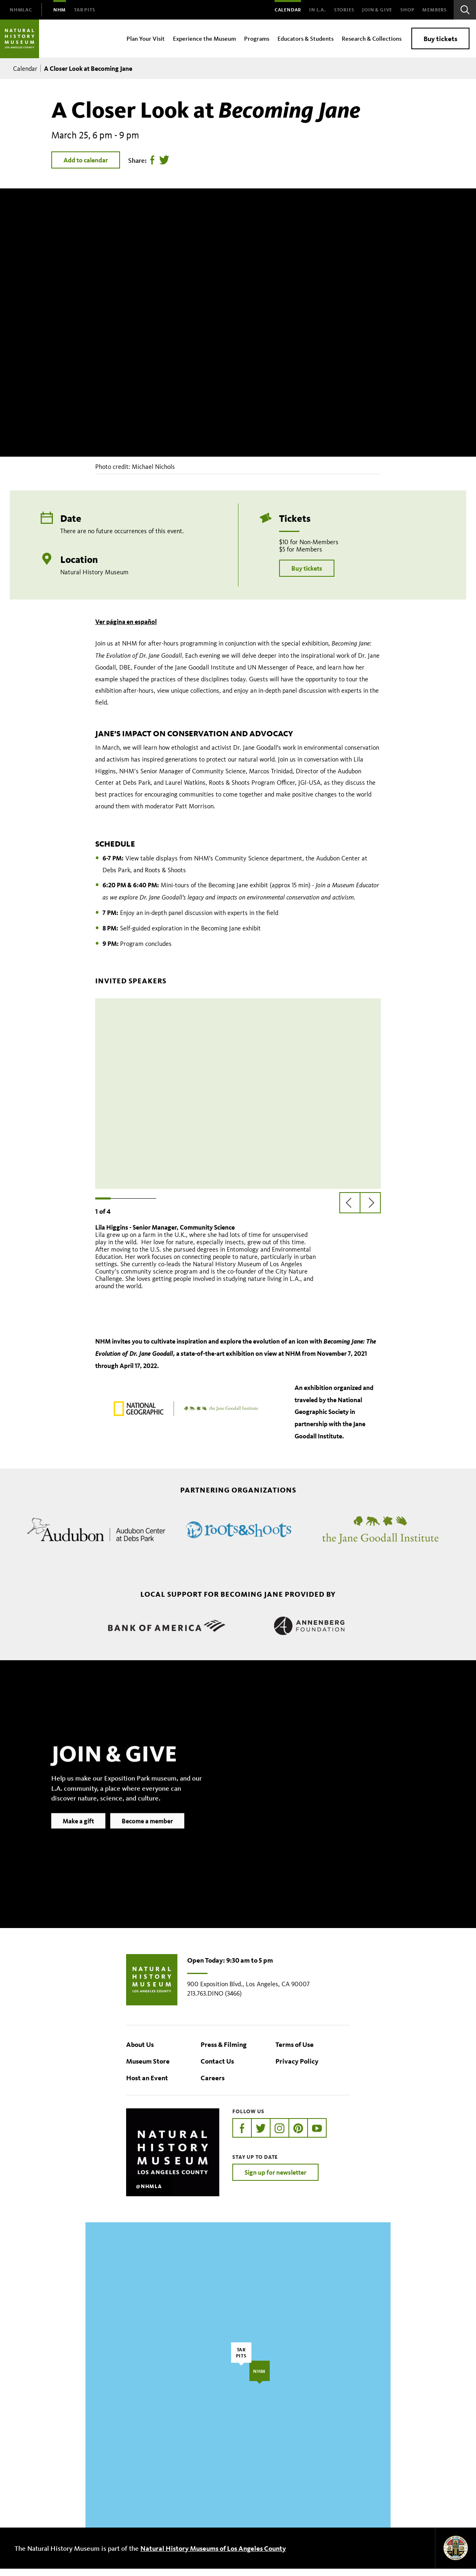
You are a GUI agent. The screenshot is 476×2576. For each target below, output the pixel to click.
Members (434, 10)
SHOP (407, 10)
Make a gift (78, 1841)
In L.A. (317, 10)
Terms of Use (294, 2051)
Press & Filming (224, 2051)
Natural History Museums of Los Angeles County (213, 2555)
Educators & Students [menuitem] (305, 38)
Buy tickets (440, 38)
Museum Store (148, 2068)
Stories (344, 10)
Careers (213, 2085)
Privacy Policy (297, 2068)
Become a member (147, 1841)
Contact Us (217, 2068)
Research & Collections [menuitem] (372, 38)
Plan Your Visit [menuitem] (146, 38)
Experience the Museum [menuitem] (204, 38)
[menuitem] (21, 10)
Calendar (288, 10)
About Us (140, 2051)
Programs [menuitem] (256, 38)
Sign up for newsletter (275, 2179)
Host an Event (147, 2085)
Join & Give (377, 10)
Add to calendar (85, 160)
